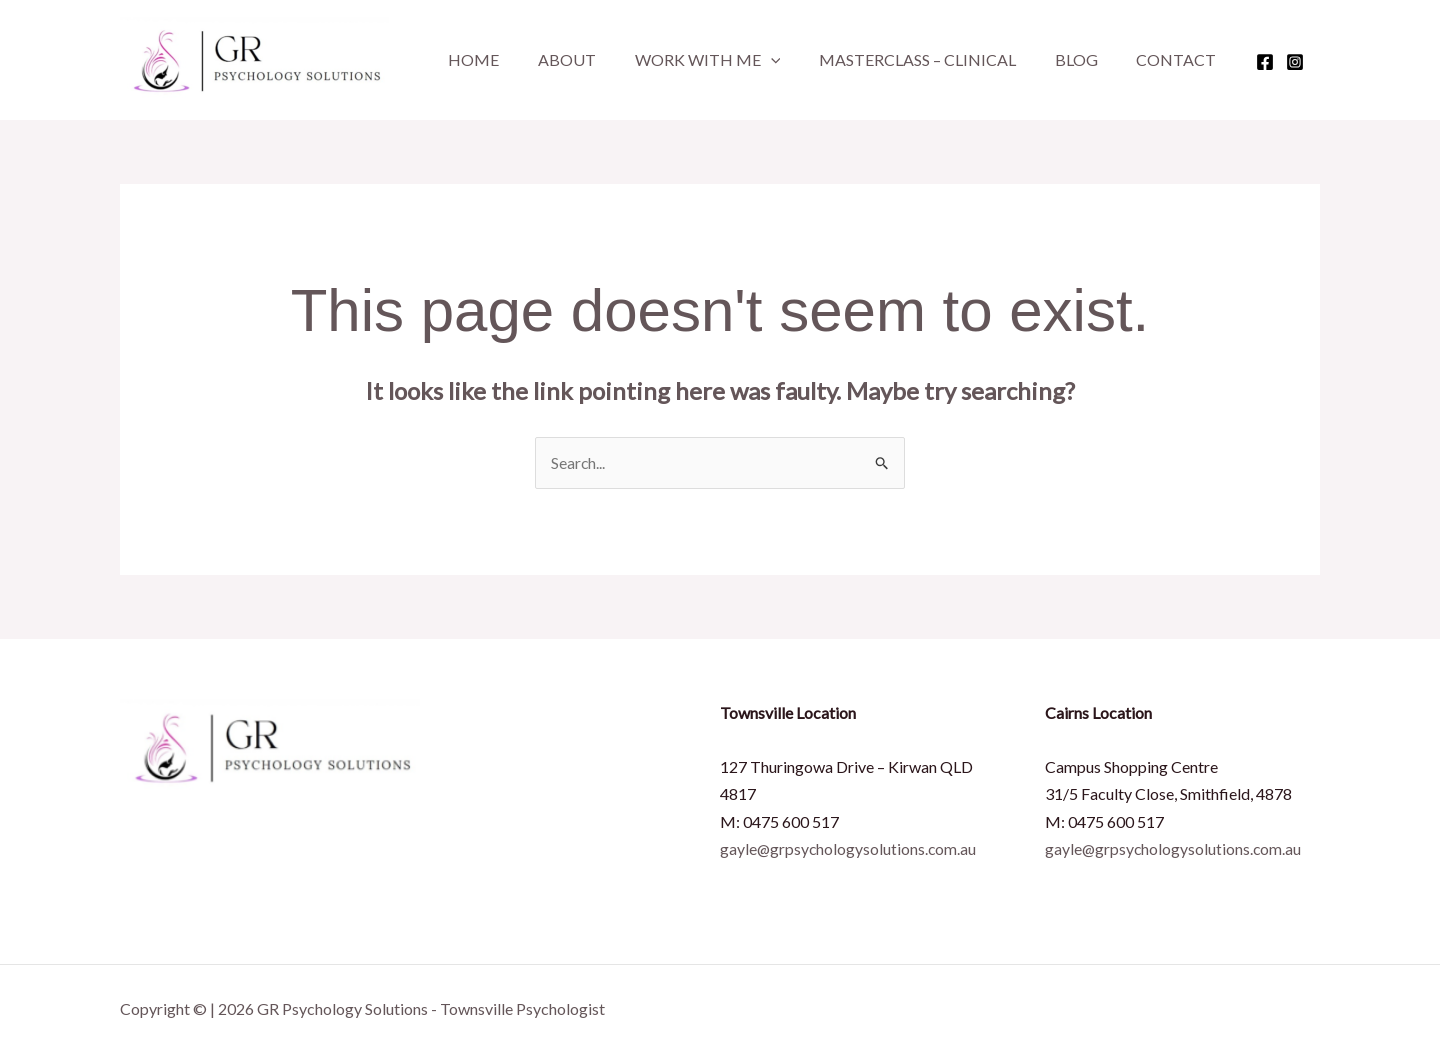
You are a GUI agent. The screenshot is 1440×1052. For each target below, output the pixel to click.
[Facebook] (1225, 62)
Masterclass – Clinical (894, 59)
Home (470, 59)
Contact (1140, 59)
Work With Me (691, 60)
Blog (1046, 59)
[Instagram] (1255, 62)
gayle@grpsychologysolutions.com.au (849, 848)
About (557, 59)
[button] (754, 60)
